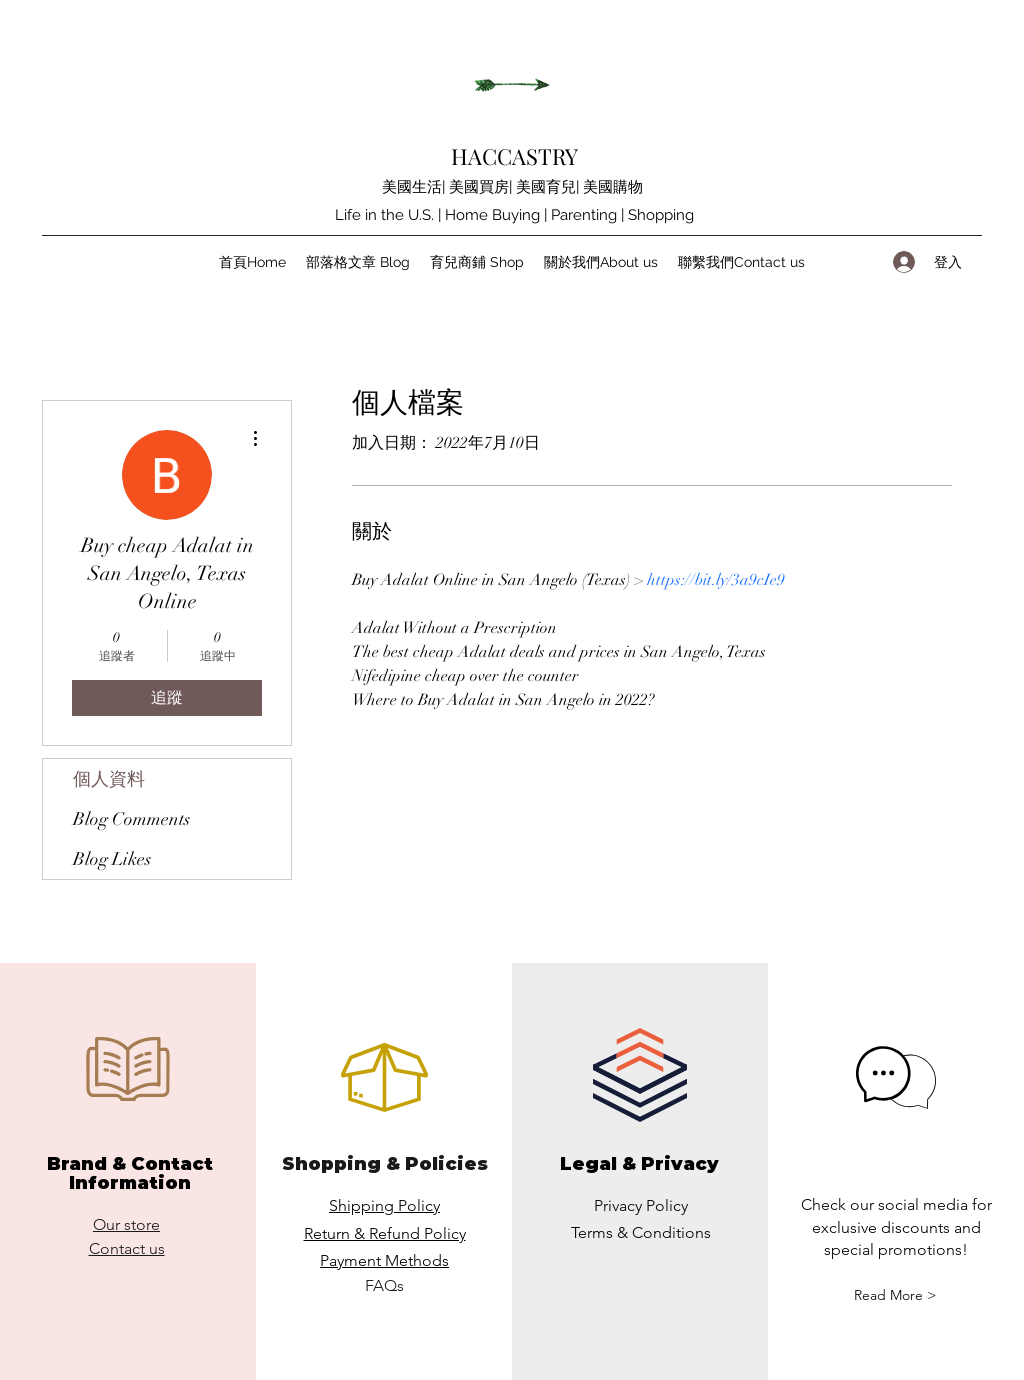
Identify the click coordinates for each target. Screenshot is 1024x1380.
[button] (895, 1295)
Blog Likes (112, 859)
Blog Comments (131, 819)
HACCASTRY (514, 156)
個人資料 (109, 779)
